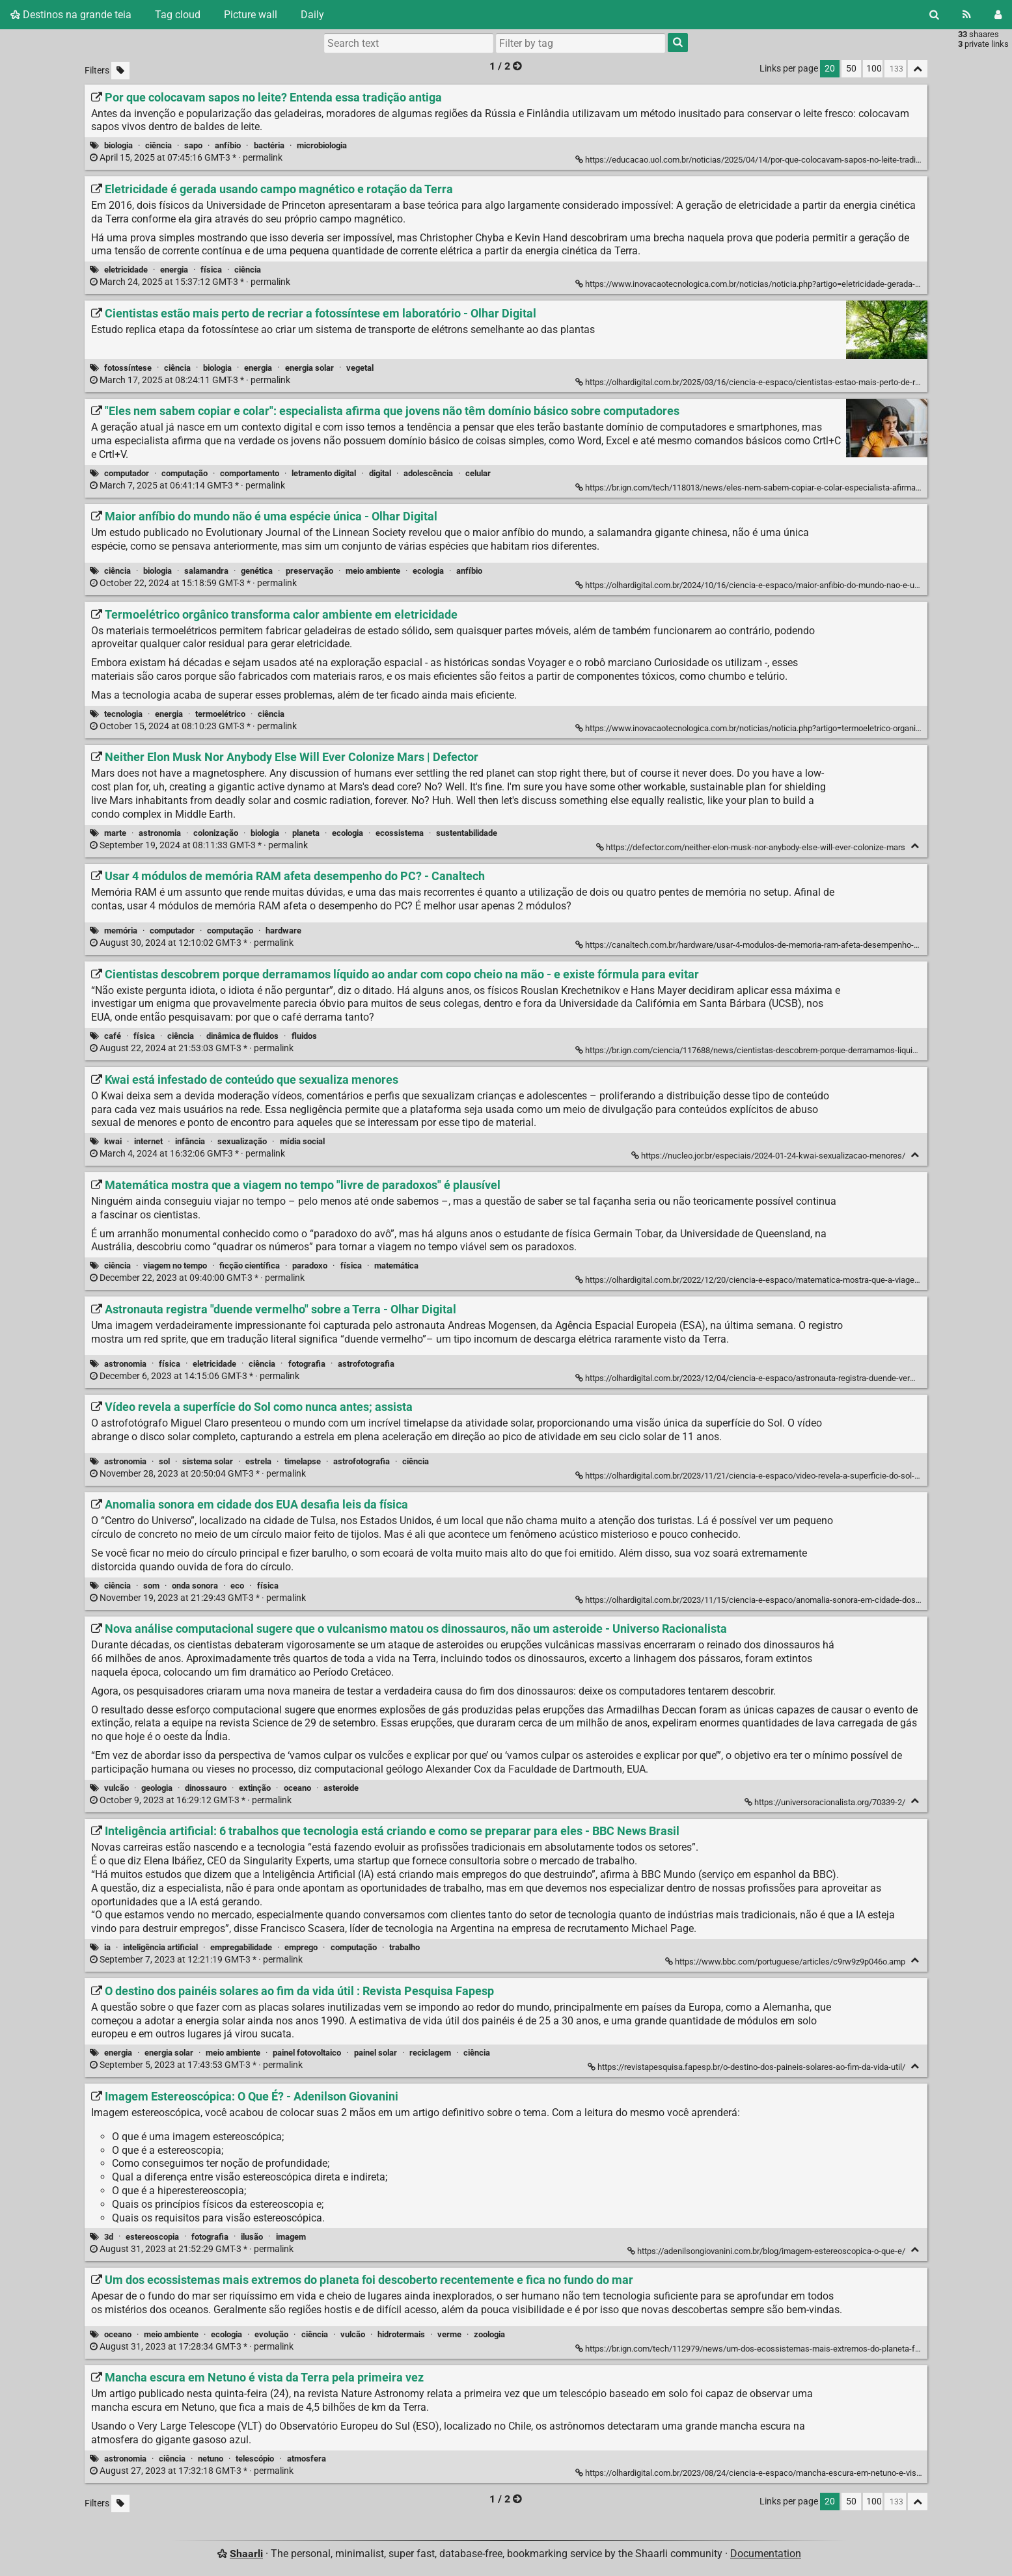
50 (851, 68)
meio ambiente (373, 571)
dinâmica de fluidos (242, 1036)
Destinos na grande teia (70, 14)
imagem (291, 2237)
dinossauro (205, 1788)
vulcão (116, 1788)
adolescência (428, 473)
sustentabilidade (466, 833)
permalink (187, 157)
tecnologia (123, 714)
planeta (306, 833)
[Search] (934, 14)
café (112, 1036)
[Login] (998, 14)
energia (174, 270)
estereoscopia (152, 2237)
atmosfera (306, 2458)
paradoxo (309, 1265)
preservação (309, 571)
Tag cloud (177, 14)
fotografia (306, 1364)
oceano (297, 1788)
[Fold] (914, 846)
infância (190, 1141)
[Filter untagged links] (120, 70)
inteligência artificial (160, 1947)
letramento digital (324, 473)
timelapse (302, 1461)
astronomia (160, 833)
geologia (156, 1788)
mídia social (302, 1141)
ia (107, 1947)
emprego (301, 1947)
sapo (193, 145)
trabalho (404, 1947)
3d (108, 2237)
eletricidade (126, 270)
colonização (215, 833)
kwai (113, 1141)
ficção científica (249, 1265)
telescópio (255, 2458)
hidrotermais (401, 2334)
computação (184, 473)
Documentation (765, 2553)
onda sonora (195, 1585)
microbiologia (322, 145)
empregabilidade (241, 1947)
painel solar (375, 2053)
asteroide (341, 1788)
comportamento (249, 473)
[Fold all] (917, 68)
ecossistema (400, 833)
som (151, 1585)
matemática (396, 1265)
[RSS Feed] (966, 14)
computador (126, 473)
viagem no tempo (175, 1265)
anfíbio (228, 145)
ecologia (428, 571)
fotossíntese (128, 368)
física (211, 270)
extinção (255, 1788)
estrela (258, 1461)
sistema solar (207, 1461)
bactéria (269, 145)
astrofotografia (366, 1364)
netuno (210, 2458)
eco (237, 1585)
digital (380, 473)
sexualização (242, 1141)
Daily (312, 14)
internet (148, 1141)
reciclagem (430, 2053)
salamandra (206, 571)
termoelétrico (220, 714)
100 (874, 68)
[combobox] (580, 43)
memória (120, 930)
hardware (283, 930)
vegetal (360, 368)
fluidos (304, 1036)
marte (115, 833)
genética (257, 571)
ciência (158, 145)
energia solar (309, 368)
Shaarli (246, 2553)
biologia (118, 145)
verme (449, 2334)
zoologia (489, 2334)
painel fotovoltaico (307, 2053)
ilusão (252, 2237)
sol (164, 1461)
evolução (271, 2334)
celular (478, 473)
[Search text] (408, 43)
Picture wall (250, 14)
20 (830, 68)
